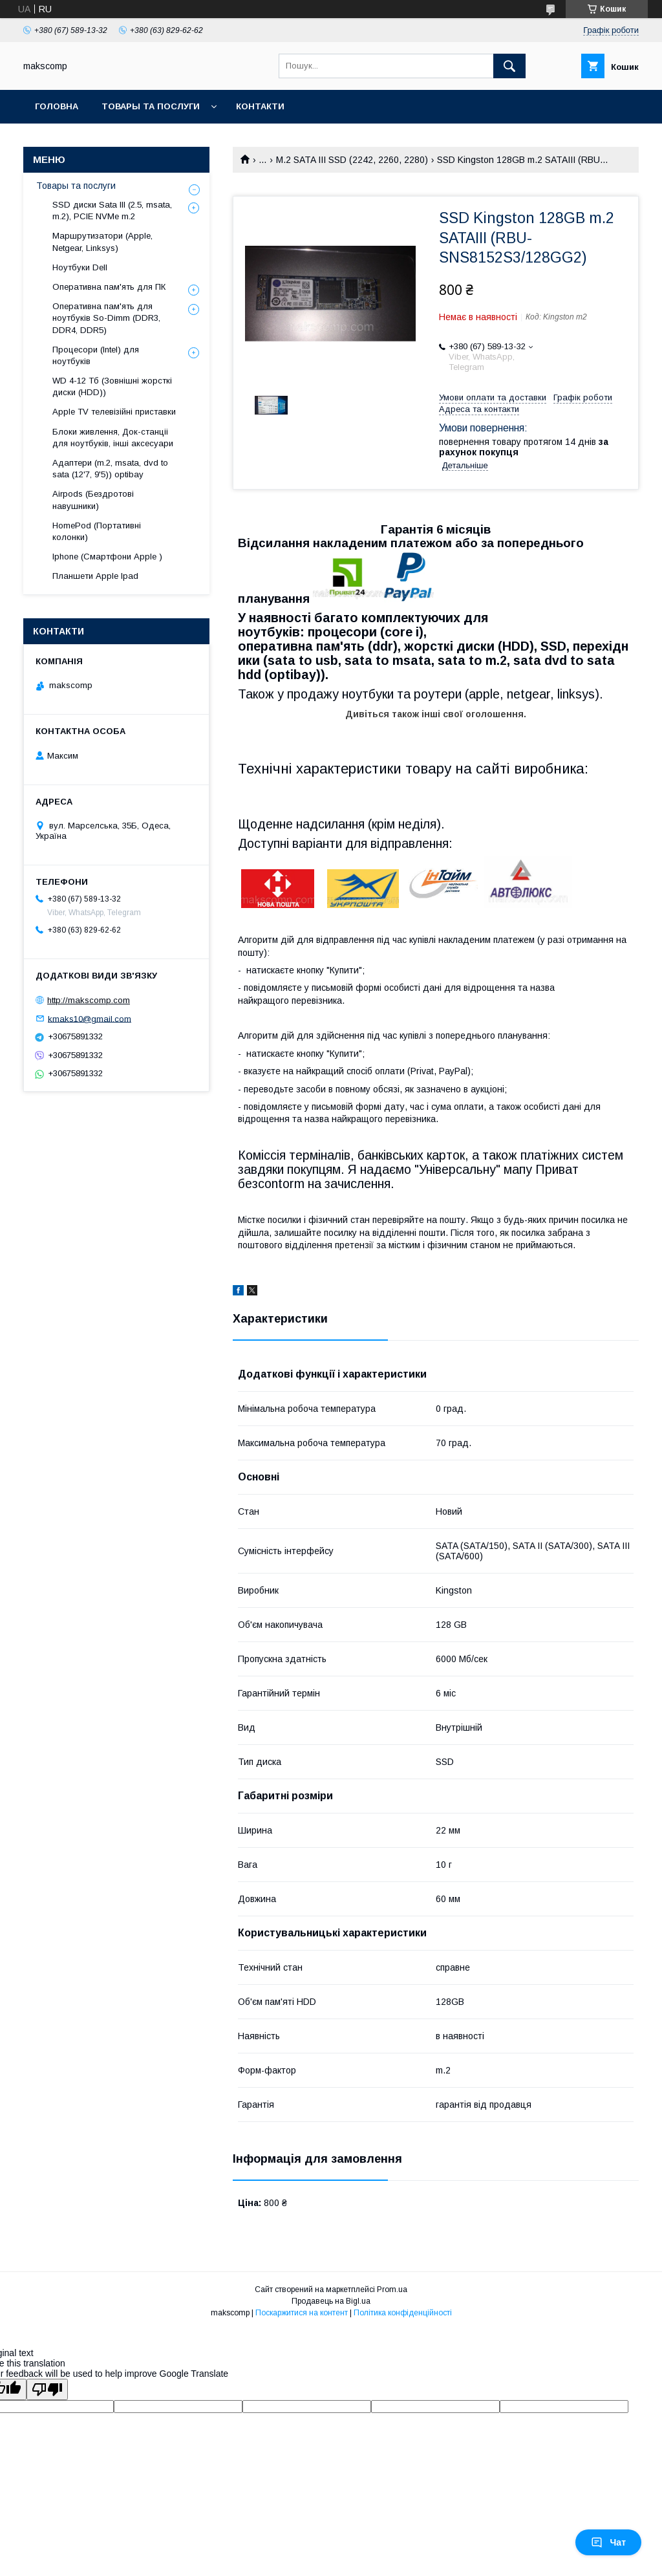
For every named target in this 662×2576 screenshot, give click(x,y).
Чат (608, 2542)
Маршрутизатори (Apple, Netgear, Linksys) (102, 241)
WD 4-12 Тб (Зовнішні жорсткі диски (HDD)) (112, 386)
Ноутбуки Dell (79, 267)
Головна (56, 106)
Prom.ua (392, 2289)
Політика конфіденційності (403, 2312)
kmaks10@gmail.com (89, 1018)
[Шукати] (509, 66)
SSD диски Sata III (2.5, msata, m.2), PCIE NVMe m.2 (112, 210)
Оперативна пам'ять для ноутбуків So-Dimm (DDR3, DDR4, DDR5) (106, 317)
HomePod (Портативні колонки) (96, 531)
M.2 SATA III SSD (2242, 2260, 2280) (352, 160)
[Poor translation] (47, 2389)
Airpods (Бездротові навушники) (93, 499)
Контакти (260, 106)
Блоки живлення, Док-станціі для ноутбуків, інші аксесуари (112, 437)
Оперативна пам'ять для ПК (109, 287)
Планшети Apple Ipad (95, 576)
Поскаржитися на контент (301, 2312)
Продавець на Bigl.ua (331, 2301)
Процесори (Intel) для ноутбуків (95, 355)
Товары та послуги (150, 106)
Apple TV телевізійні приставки (114, 412)
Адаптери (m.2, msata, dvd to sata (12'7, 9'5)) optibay (110, 468)
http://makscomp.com (88, 1000)
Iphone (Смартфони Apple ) (107, 556)
